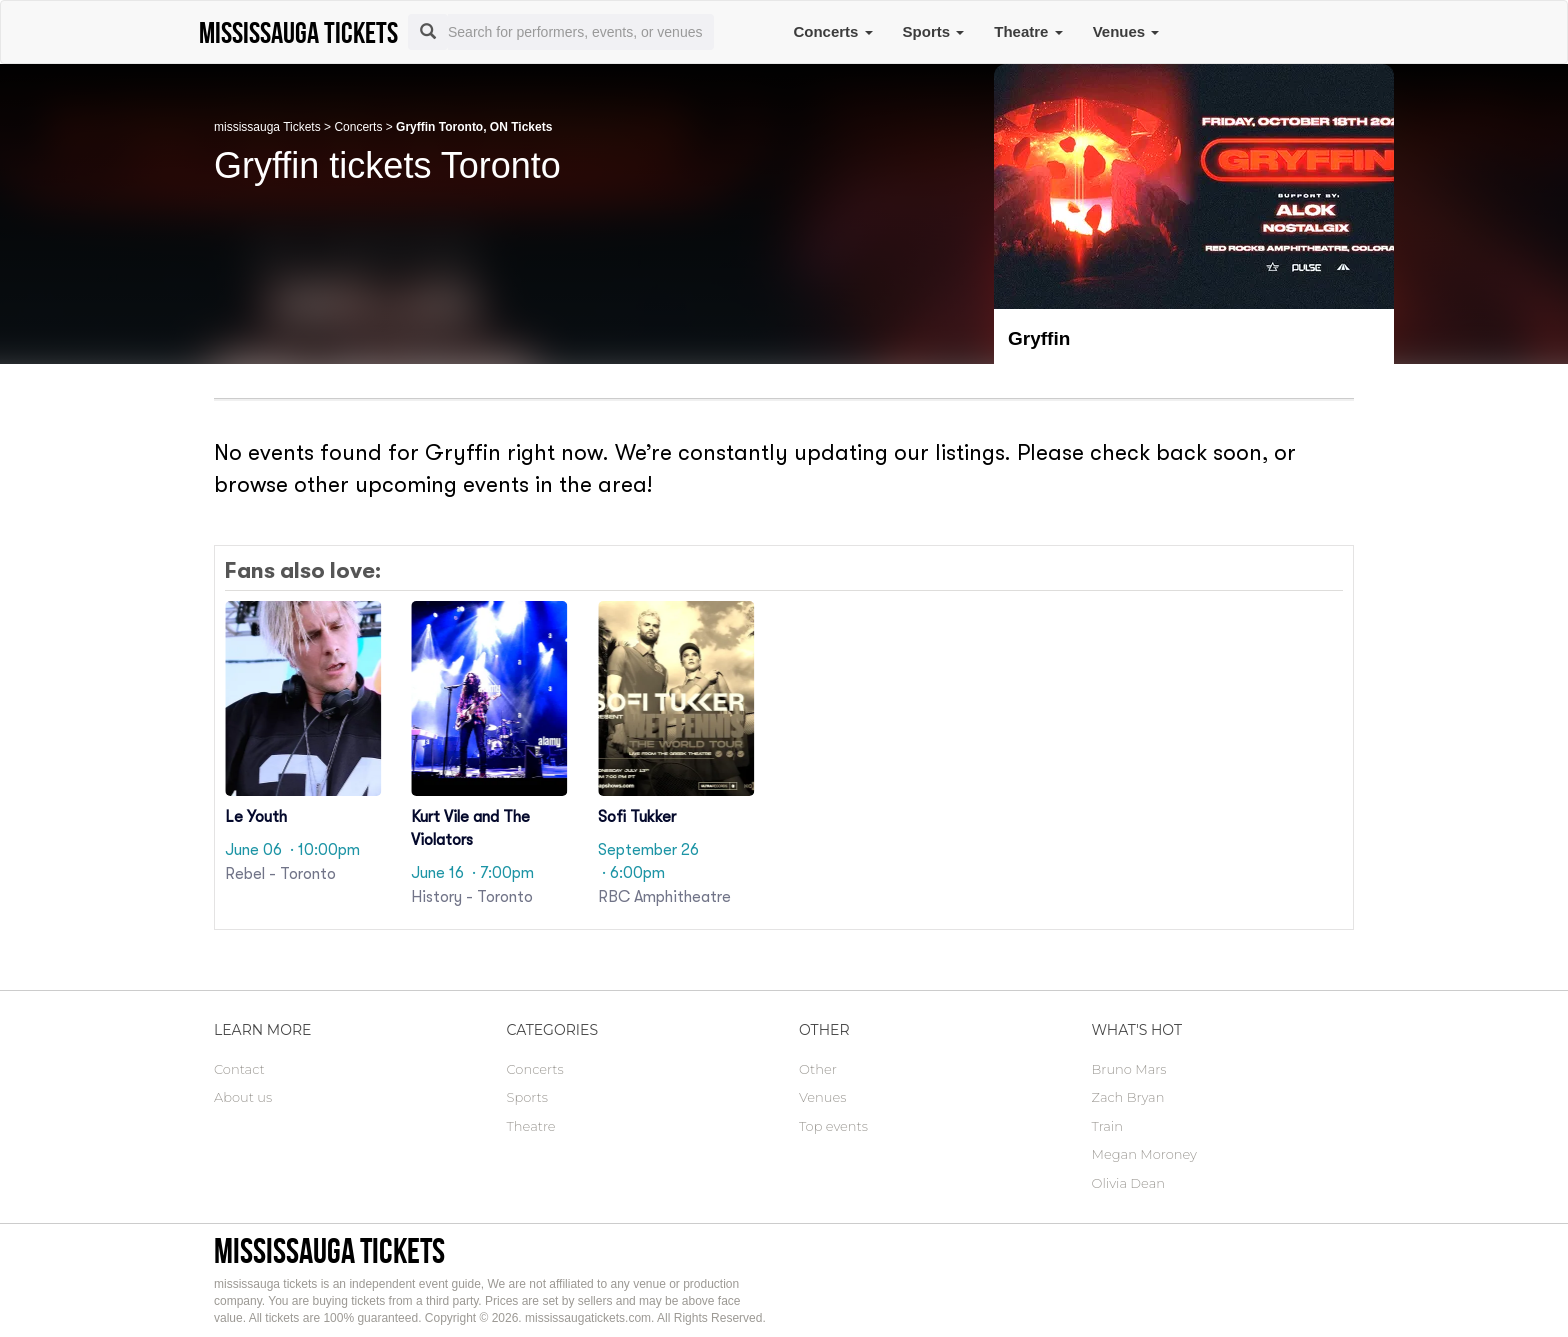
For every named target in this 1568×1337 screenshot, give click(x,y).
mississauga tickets (329, 1250)
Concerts (832, 31)
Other (818, 1069)
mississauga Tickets (267, 127)
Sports (934, 31)
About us (243, 1097)
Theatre (1028, 31)
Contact (239, 1069)
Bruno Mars (1129, 1069)
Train (1107, 1126)
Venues (1126, 31)
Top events (833, 1126)
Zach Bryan (1128, 1097)
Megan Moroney (1144, 1154)
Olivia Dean (1129, 1183)
